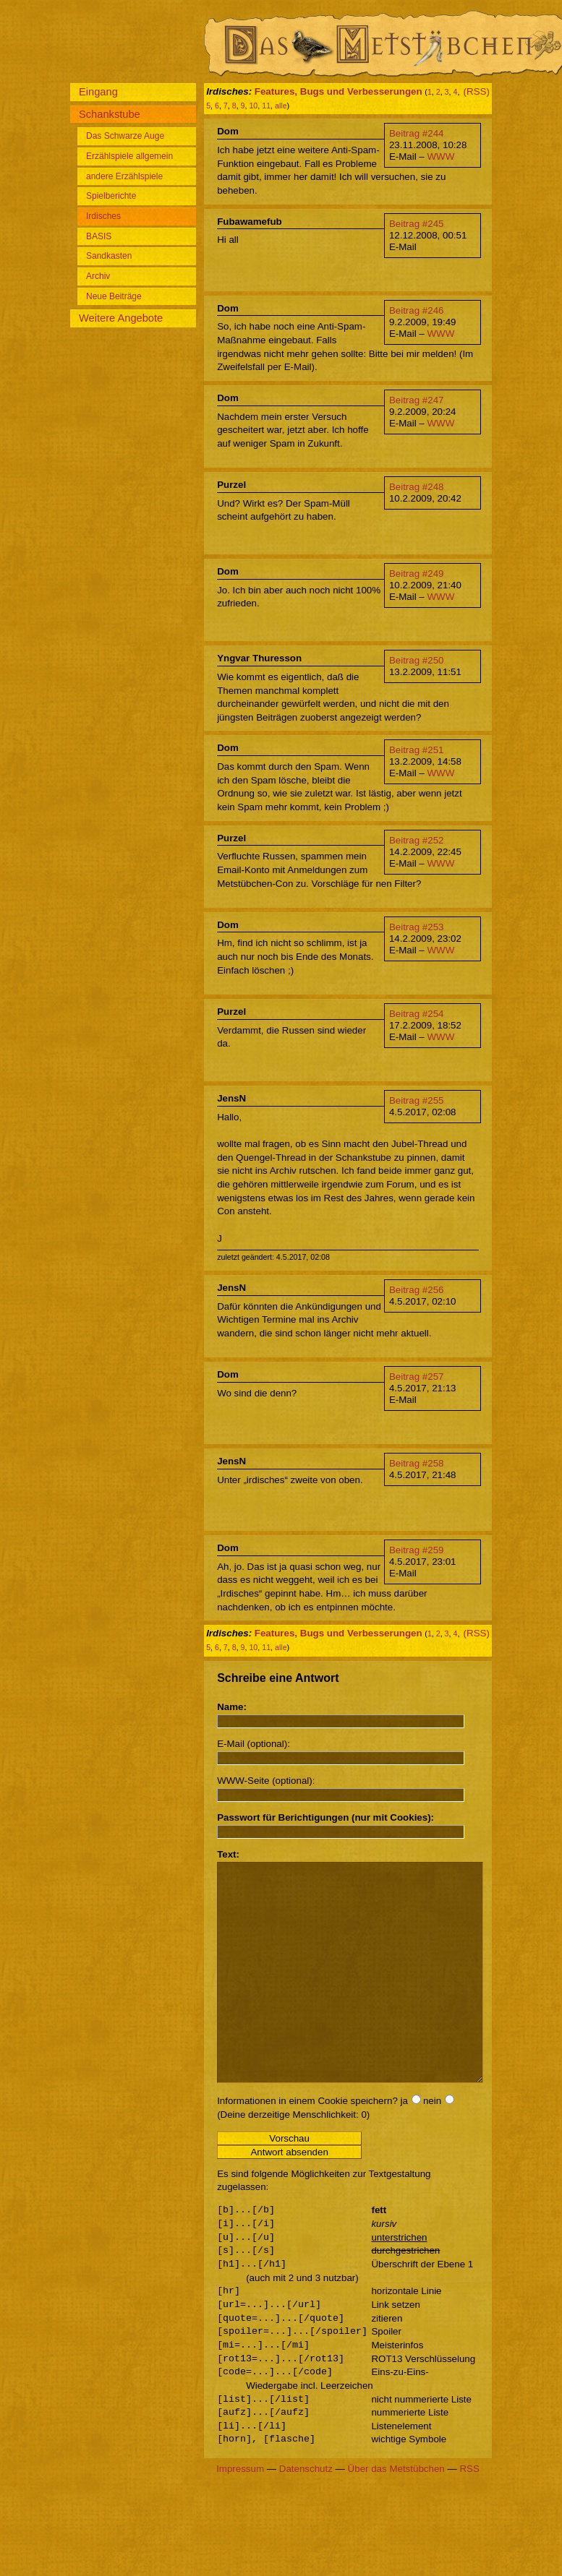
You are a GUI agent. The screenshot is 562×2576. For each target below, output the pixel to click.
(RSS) (477, 91)
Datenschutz (306, 2512)
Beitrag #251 (416, 749)
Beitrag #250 (416, 660)
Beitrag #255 (416, 1100)
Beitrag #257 (416, 1376)
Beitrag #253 (416, 927)
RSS (469, 2512)
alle (281, 105)
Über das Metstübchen (396, 2512)
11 (266, 105)
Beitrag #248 (416, 486)
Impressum (240, 2512)
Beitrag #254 (416, 1013)
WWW (440, 156)
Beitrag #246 (416, 310)
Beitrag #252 (416, 840)
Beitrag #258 (416, 1463)
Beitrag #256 (416, 1289)
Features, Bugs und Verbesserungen (338, 91)
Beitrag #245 (416, 223)
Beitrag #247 (416, 400)
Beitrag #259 (416, 1550)
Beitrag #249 (416, 573)
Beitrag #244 (416, 133)
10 (253, 105)
